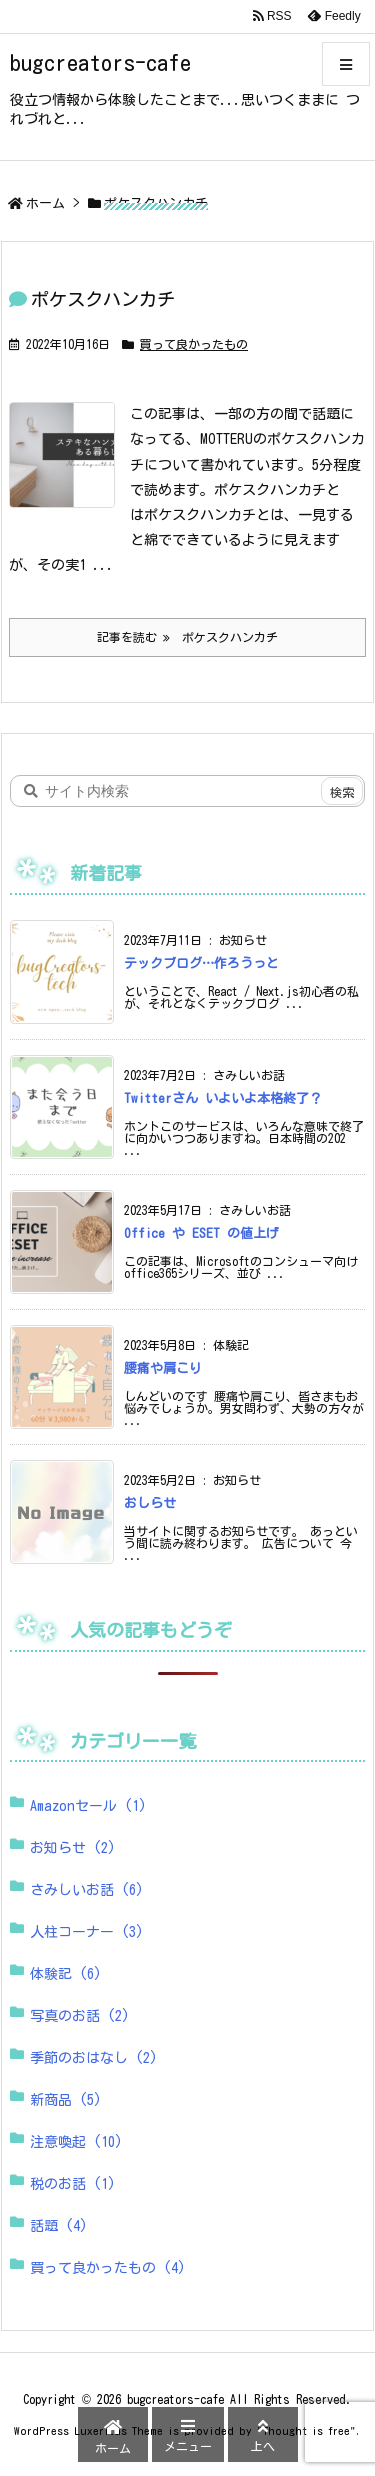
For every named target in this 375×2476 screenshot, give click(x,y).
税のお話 (73, 2184)
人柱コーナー (87, 1932)
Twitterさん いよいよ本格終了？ (223, 1098)
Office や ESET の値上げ (201, 1233)
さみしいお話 (87, 1890)
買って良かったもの (194, 344)
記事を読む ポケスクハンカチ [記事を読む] (187, 637)
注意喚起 (76, 2142)
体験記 (66, 1974)
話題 (59, 2226)
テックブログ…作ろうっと (201, 963)
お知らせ (73, 1848)
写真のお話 (80, 2016)
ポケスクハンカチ (103, 299)
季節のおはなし (94, 2058)
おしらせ (150, 1503)
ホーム (45, 203)
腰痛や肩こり (163, 1368)
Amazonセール (88, 1806)
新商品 (66, 2100)
